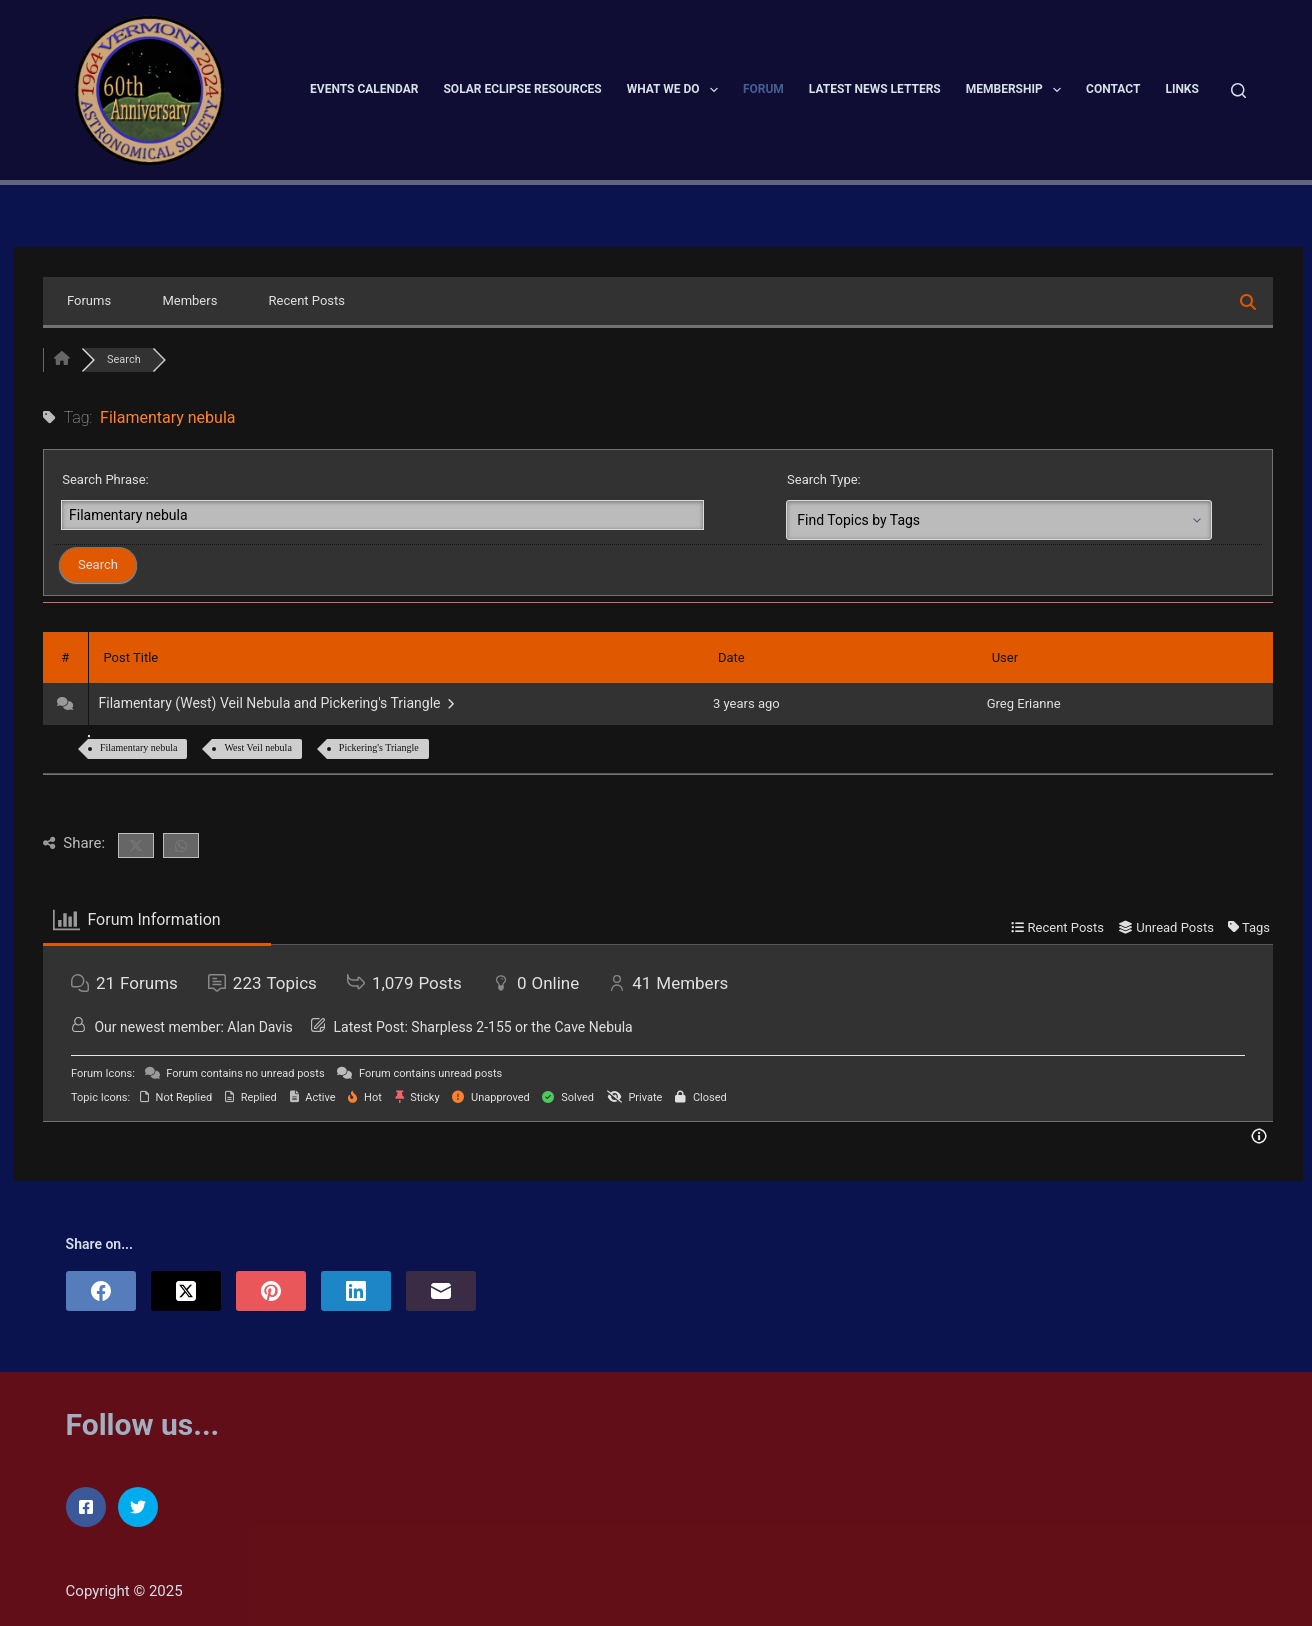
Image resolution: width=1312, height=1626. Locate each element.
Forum (763, 89)
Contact (1113, 89)
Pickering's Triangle (379, 747)
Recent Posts (307, 300)
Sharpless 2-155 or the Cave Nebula (521, 1027)
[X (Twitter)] (186, 1291)
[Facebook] (101, 1291)
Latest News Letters (875, 89)
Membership (1017, 90)
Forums (89, 300)
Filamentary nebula (138, 747)
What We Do (676, 90)
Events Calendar (364, 89)
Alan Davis (259, 1027)
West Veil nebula (257, 747)
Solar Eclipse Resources (522, 89)
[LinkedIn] (356, 1291)
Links (1182, 89)
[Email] (441, 1291)
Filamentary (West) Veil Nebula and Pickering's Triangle (277, 703)
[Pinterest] (271, 1291)
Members (189, 300)
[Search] (1238, 90)
